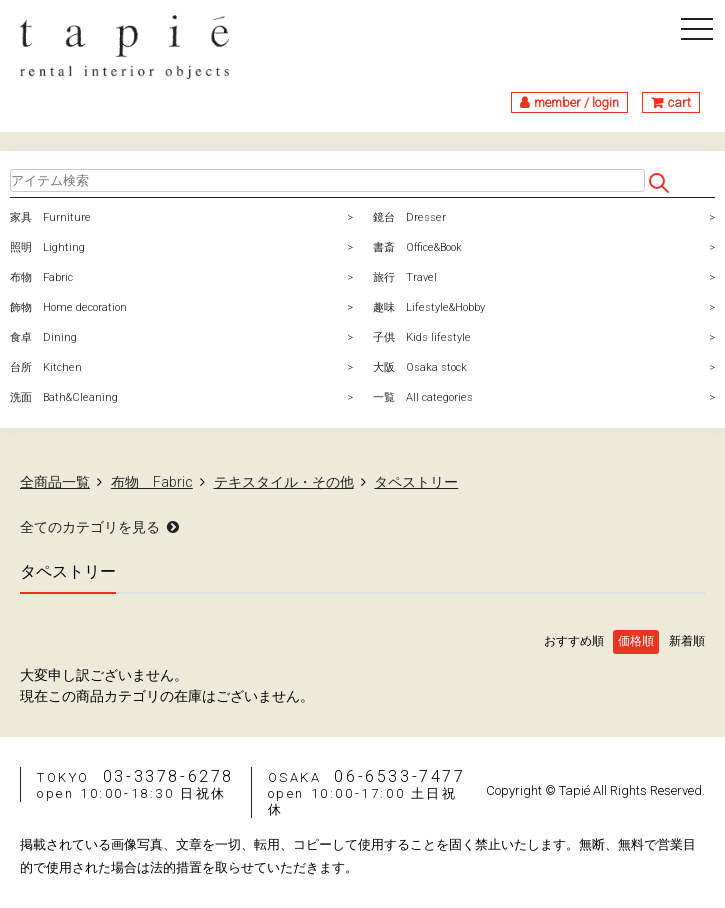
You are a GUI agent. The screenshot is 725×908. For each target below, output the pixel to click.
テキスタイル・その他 (284, 482)
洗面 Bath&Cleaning (64, 397)
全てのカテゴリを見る (90, 527)
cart (679, 102)
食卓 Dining (43, 337)
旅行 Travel (405, 277)
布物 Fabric (41, 277)
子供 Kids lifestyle (422, 337)
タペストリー (416, 482)
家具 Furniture (50, 217)
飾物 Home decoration (68, 307)
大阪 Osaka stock (420, 367)
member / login (576, 102)
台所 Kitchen (46, 367)
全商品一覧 (55, 482)
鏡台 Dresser (409, 217)
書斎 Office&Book (417, 247)
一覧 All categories (423, 397)
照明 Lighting (47, 247)
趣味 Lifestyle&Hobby (429, 307)
